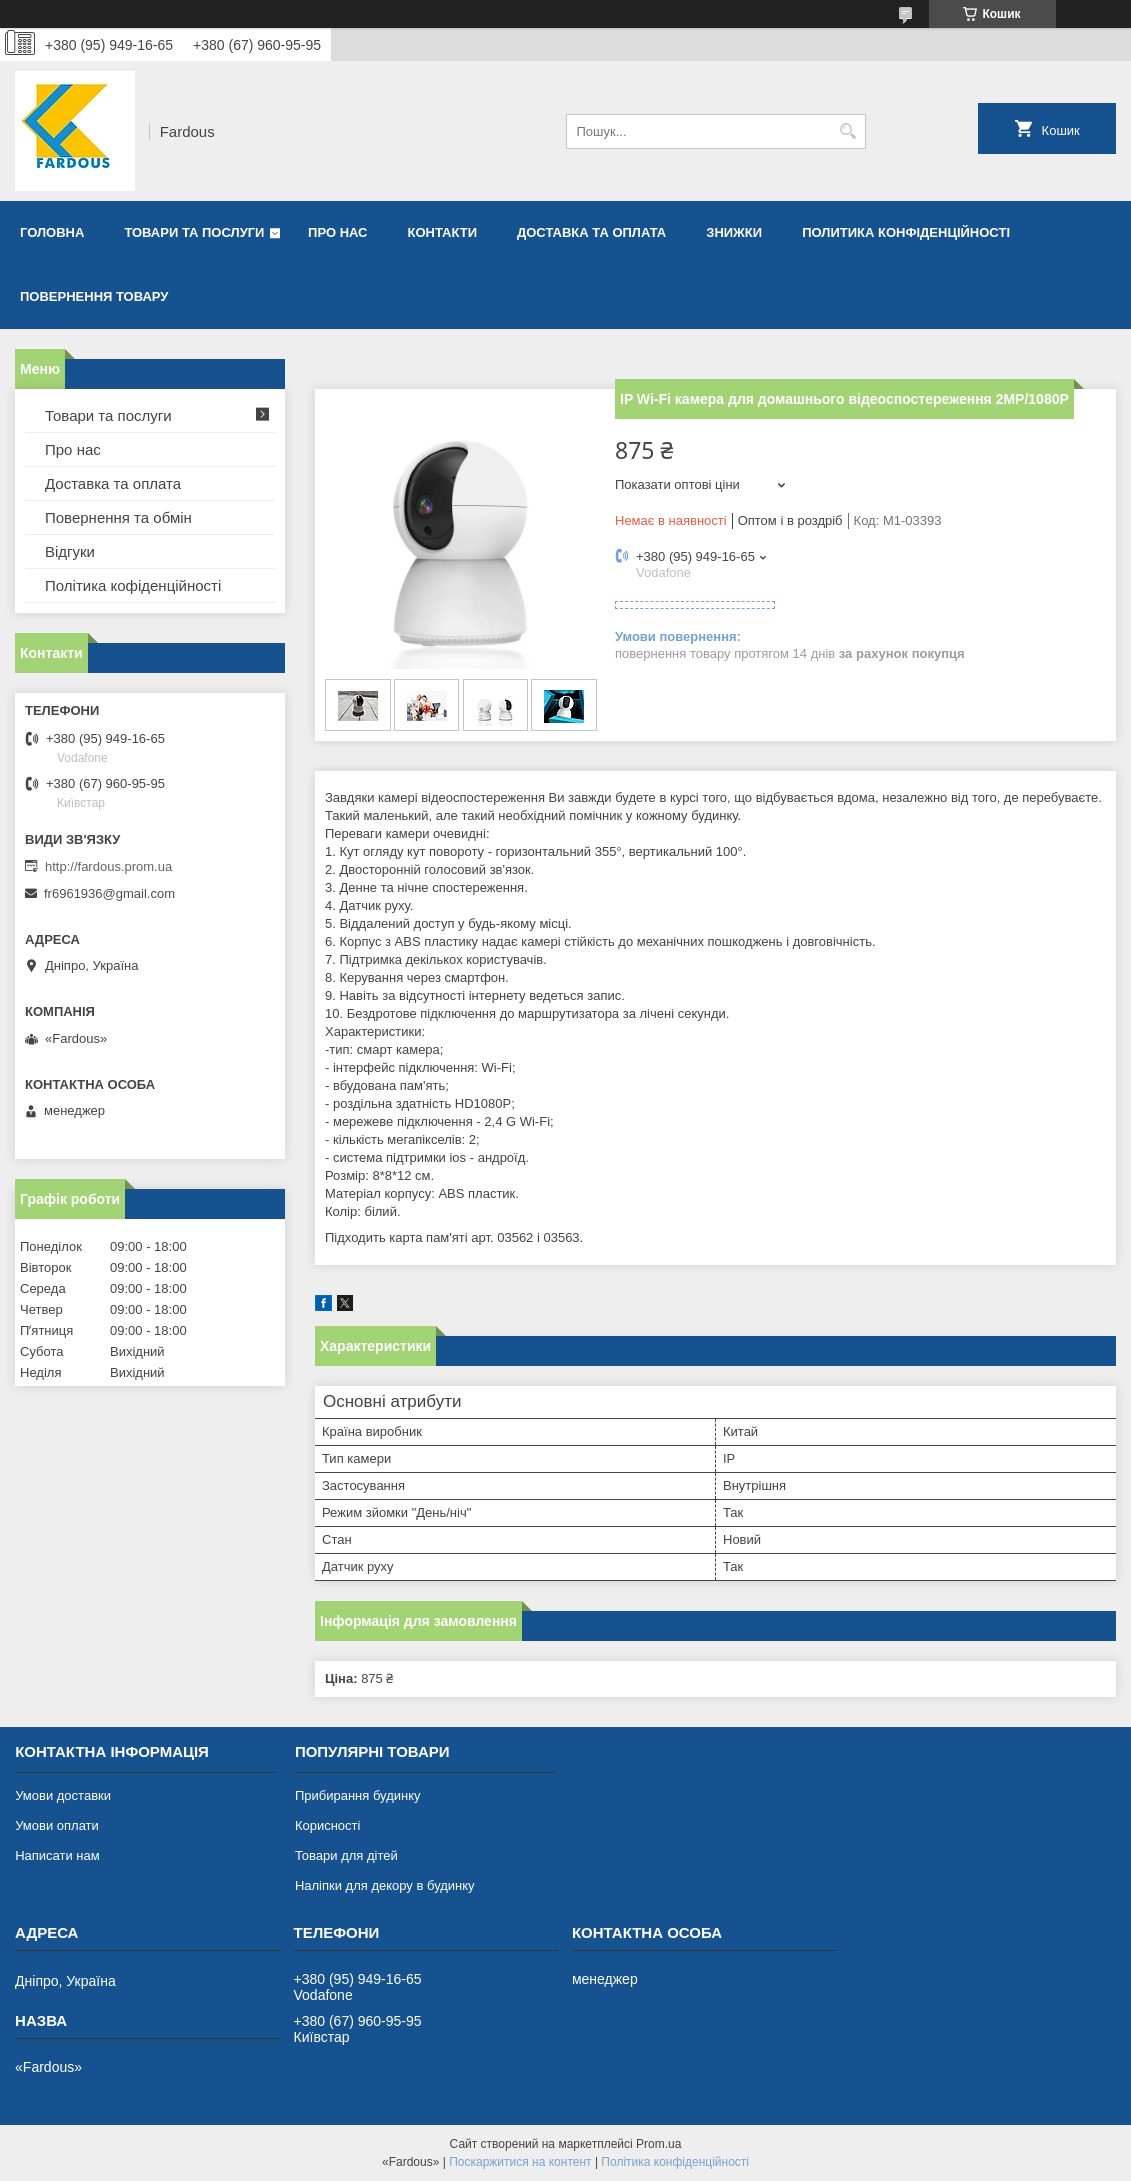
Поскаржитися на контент (520, 2162)
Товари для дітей (346, 1855)
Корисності (328, 1825)
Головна (52, 232)
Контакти (443, 232)
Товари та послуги (194, 232)
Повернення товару (94, 296)
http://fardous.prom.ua (108, 866)
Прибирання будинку (358, 1795)
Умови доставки (63, 1795)
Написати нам (57, 1855)
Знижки (734, 232)
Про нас (337, 232)
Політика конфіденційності (675, 2162)
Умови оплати (57, 1825)
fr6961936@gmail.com (109, 893)
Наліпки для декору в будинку (385, 1885)
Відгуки (70, 551)
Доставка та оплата (591, 232)
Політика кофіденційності (133, 585)
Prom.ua (658, 2144)
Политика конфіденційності (906, 232)
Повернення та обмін (118, 517)
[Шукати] (848, 131)
